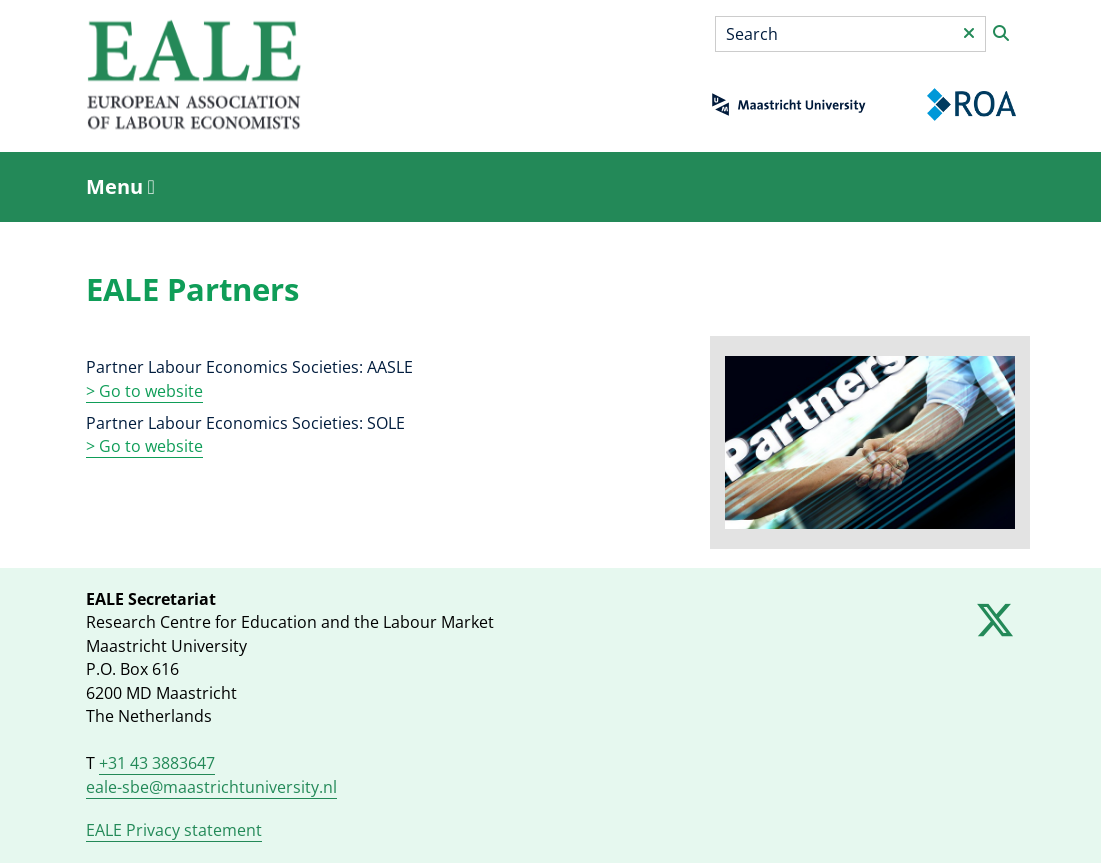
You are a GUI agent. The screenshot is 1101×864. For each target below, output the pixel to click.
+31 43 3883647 (157, 763)
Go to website (149, 446)
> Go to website (144, 391)
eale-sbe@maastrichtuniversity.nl (211, 787)
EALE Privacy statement (174, 830)
